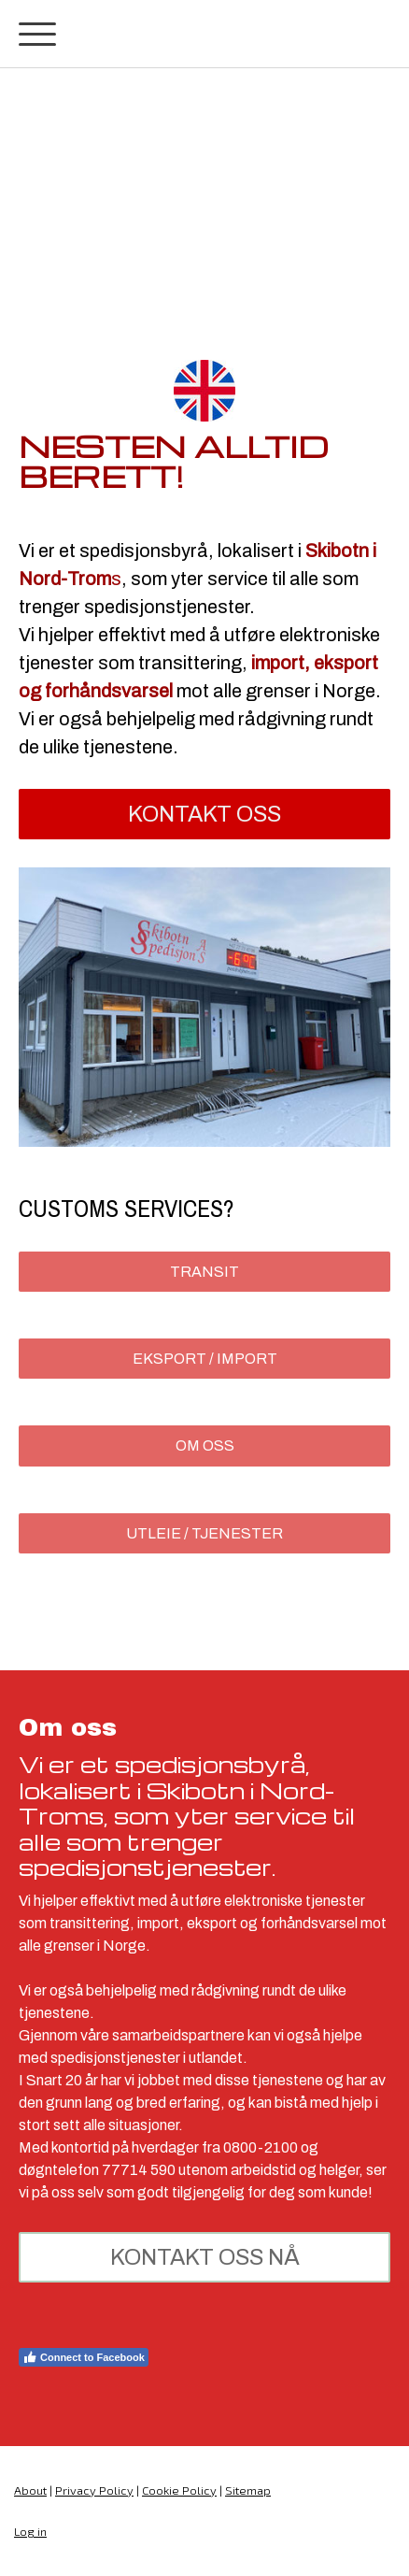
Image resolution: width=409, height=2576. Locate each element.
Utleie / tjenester (204, 1533)
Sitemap (248, 2490)
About (30, 2490)
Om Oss (205, 1445)
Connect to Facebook (83, 2357)
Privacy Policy (94, 2490)
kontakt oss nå (205, 2257)
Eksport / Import (205, 1359)
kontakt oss (204, 814)
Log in (30, 2531)
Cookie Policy (179, 2490)
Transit (204, 1272)
